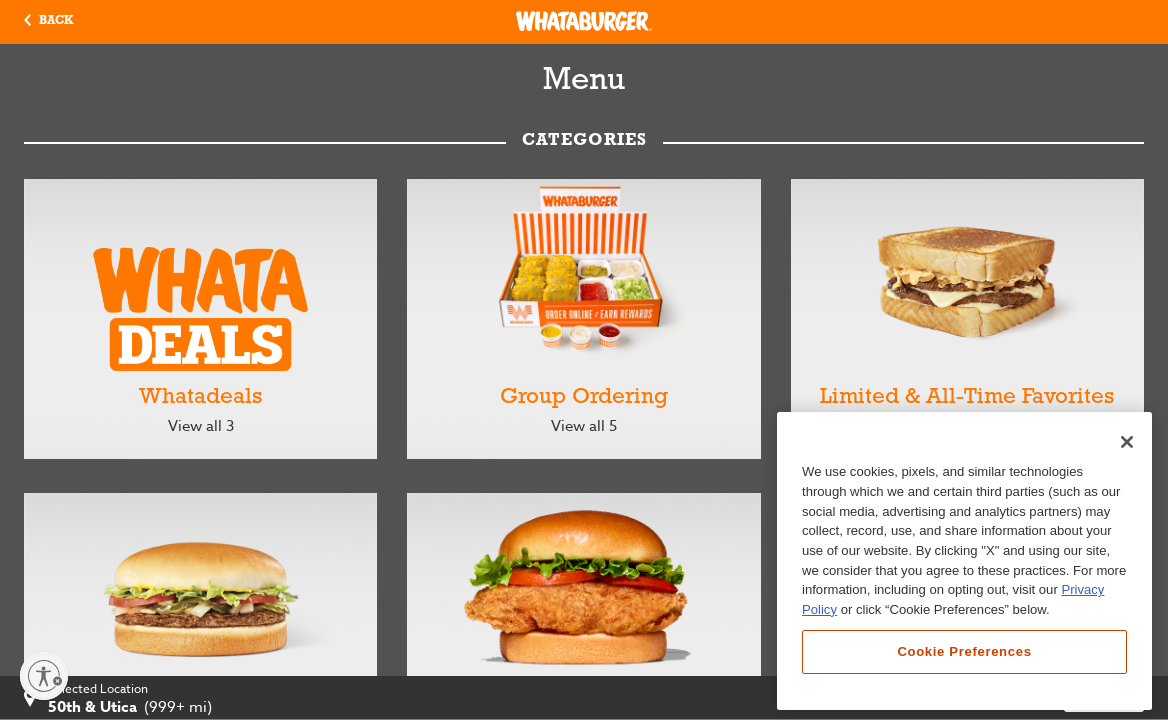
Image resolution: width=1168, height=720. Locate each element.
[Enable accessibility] (44, 676)
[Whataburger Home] (584, 21)
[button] (48, 22)
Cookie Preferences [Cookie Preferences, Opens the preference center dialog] (964, 651)
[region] (964, 561)
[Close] (1127, 442)
